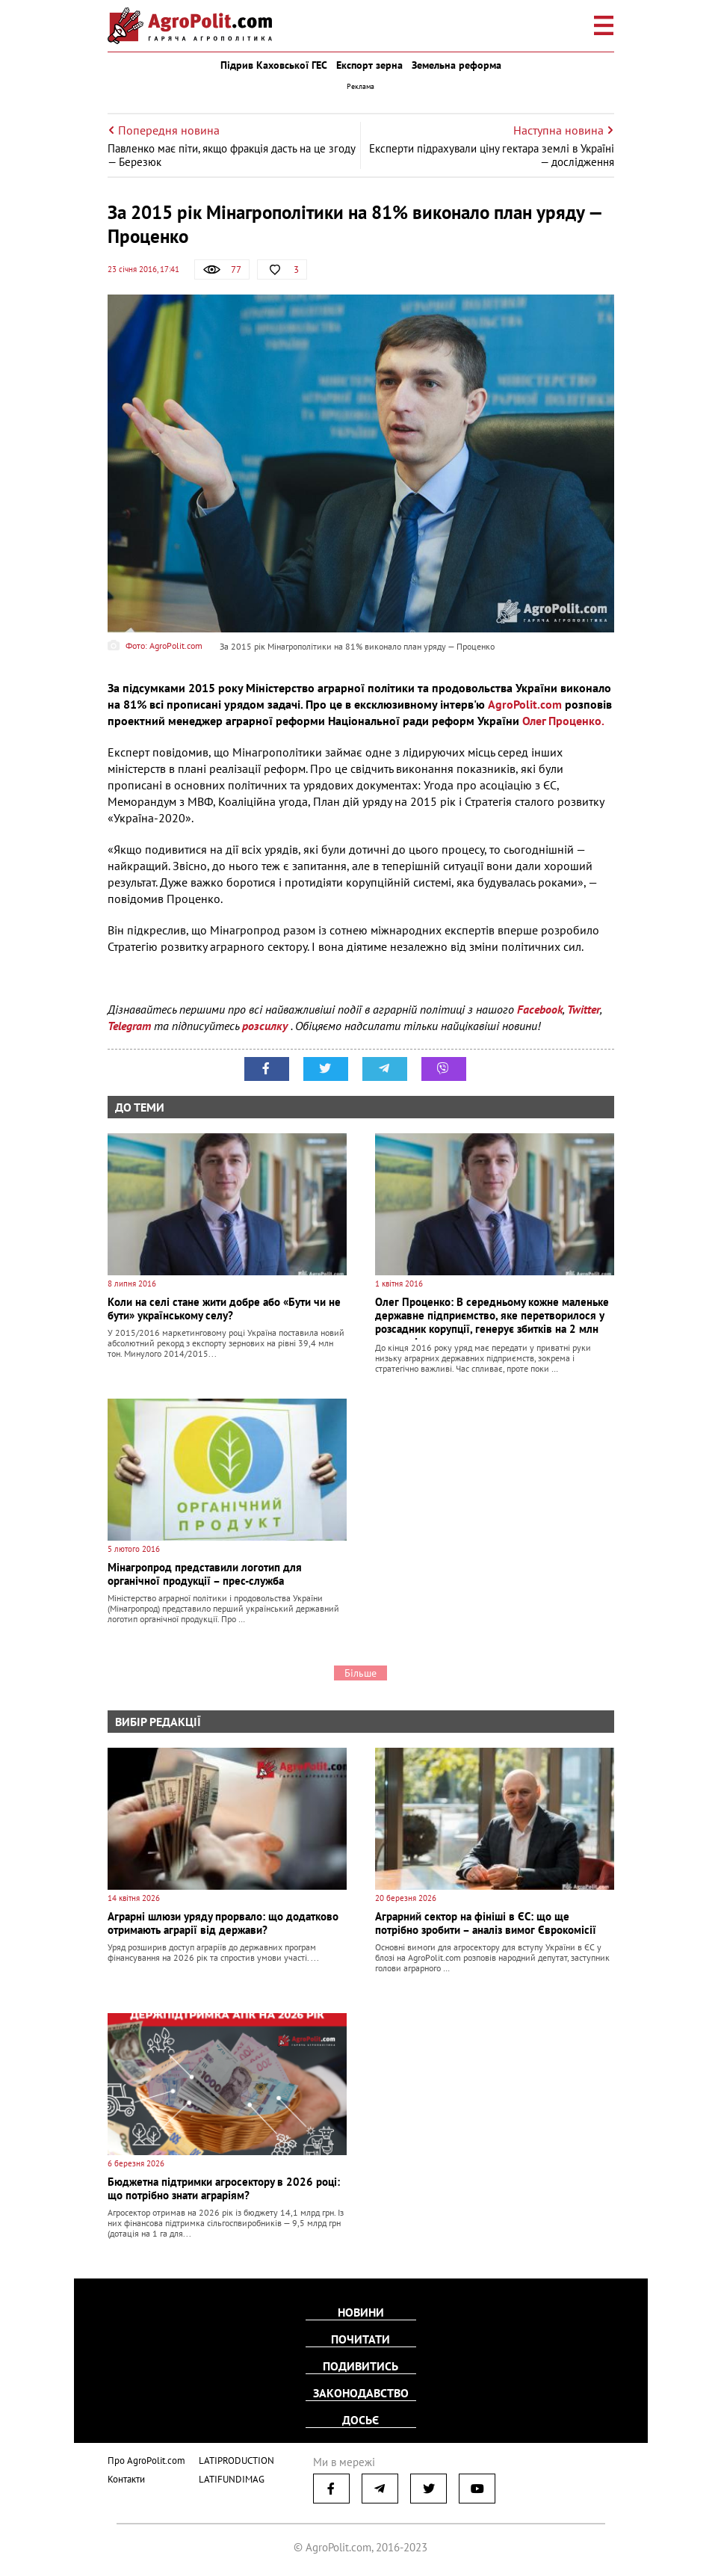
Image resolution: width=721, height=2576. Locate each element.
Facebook (540, 1009)
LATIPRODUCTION (236, 2460)
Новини (361, 2312)
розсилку (266, 1025)
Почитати (360, 2339)
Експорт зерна (369, 65)
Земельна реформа (456, 65)
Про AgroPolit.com (146, 2460)
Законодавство (361, 2392)
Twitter (583, 1009)
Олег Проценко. (563, 720)
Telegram (129, 1025)
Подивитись (360, 2365)
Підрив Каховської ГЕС (273, 65)
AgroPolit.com (525, 704)
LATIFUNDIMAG (231, 2479)
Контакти (126, 2479)
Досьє (360, 2419)
